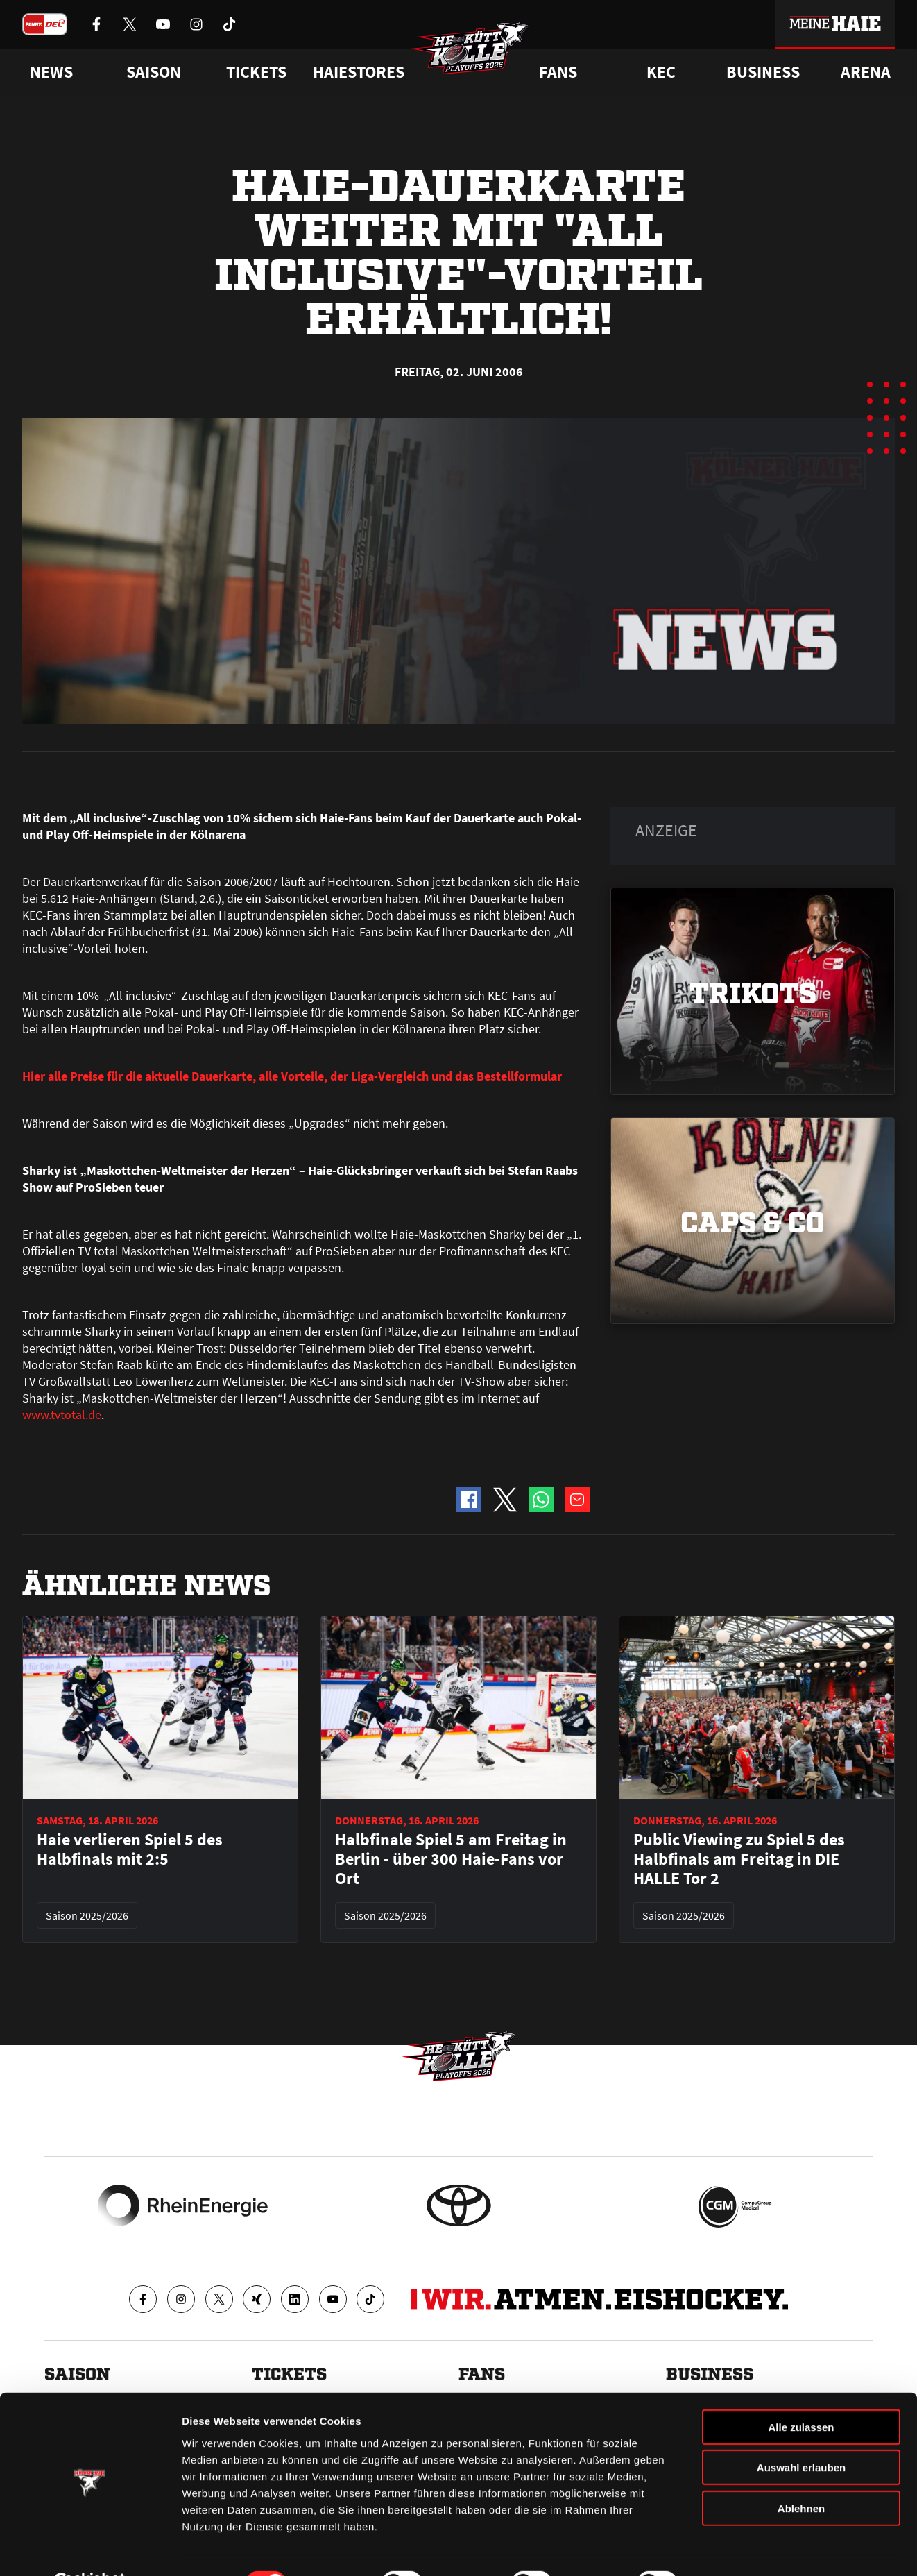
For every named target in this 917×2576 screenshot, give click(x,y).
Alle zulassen (801, 2393)
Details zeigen (738, 2548)
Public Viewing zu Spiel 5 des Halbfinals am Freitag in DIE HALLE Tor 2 (739, 1859)
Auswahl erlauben (801, 2434)
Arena (866, 72)
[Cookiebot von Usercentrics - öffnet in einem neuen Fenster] (90, 2549)
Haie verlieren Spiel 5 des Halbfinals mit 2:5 (130, 1849)
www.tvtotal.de (61, 1415)
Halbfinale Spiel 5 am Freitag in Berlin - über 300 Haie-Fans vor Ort (451, 1859)
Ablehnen (801, 2474)
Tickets (256, 72)
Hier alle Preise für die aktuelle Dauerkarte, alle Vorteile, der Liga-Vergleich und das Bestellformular (292, 1076)
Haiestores (358, 72)
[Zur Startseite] (472, 52)
